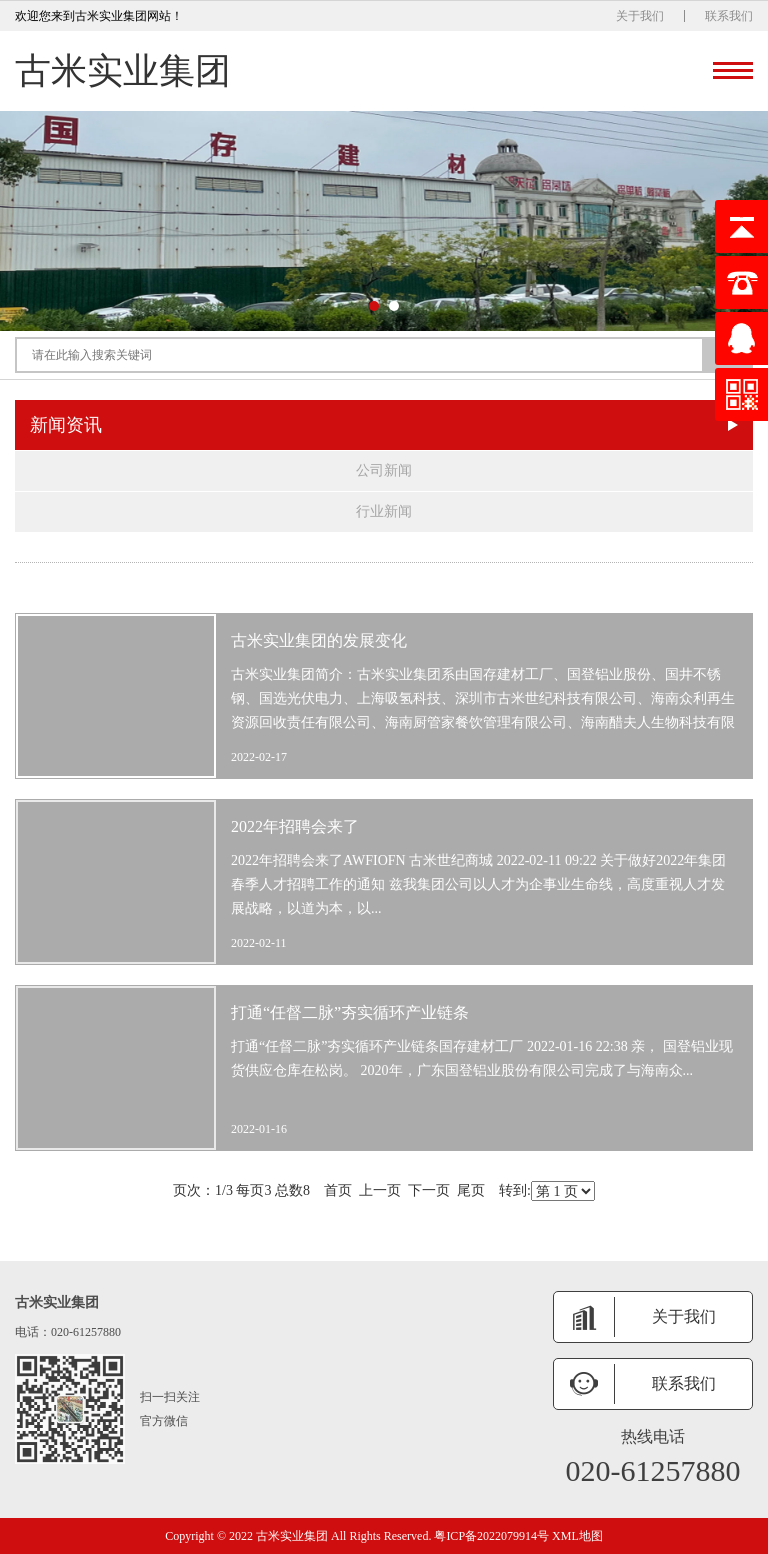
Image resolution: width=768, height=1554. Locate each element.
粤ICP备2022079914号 (491, 1536)
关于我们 (640, 16)
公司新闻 (384, 470)
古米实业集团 (123, 71)
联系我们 (729, 16)
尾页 (471, 1190)
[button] (374, 306)
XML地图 (577, 1536)
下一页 (429, 1190)
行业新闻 (384, 511)
